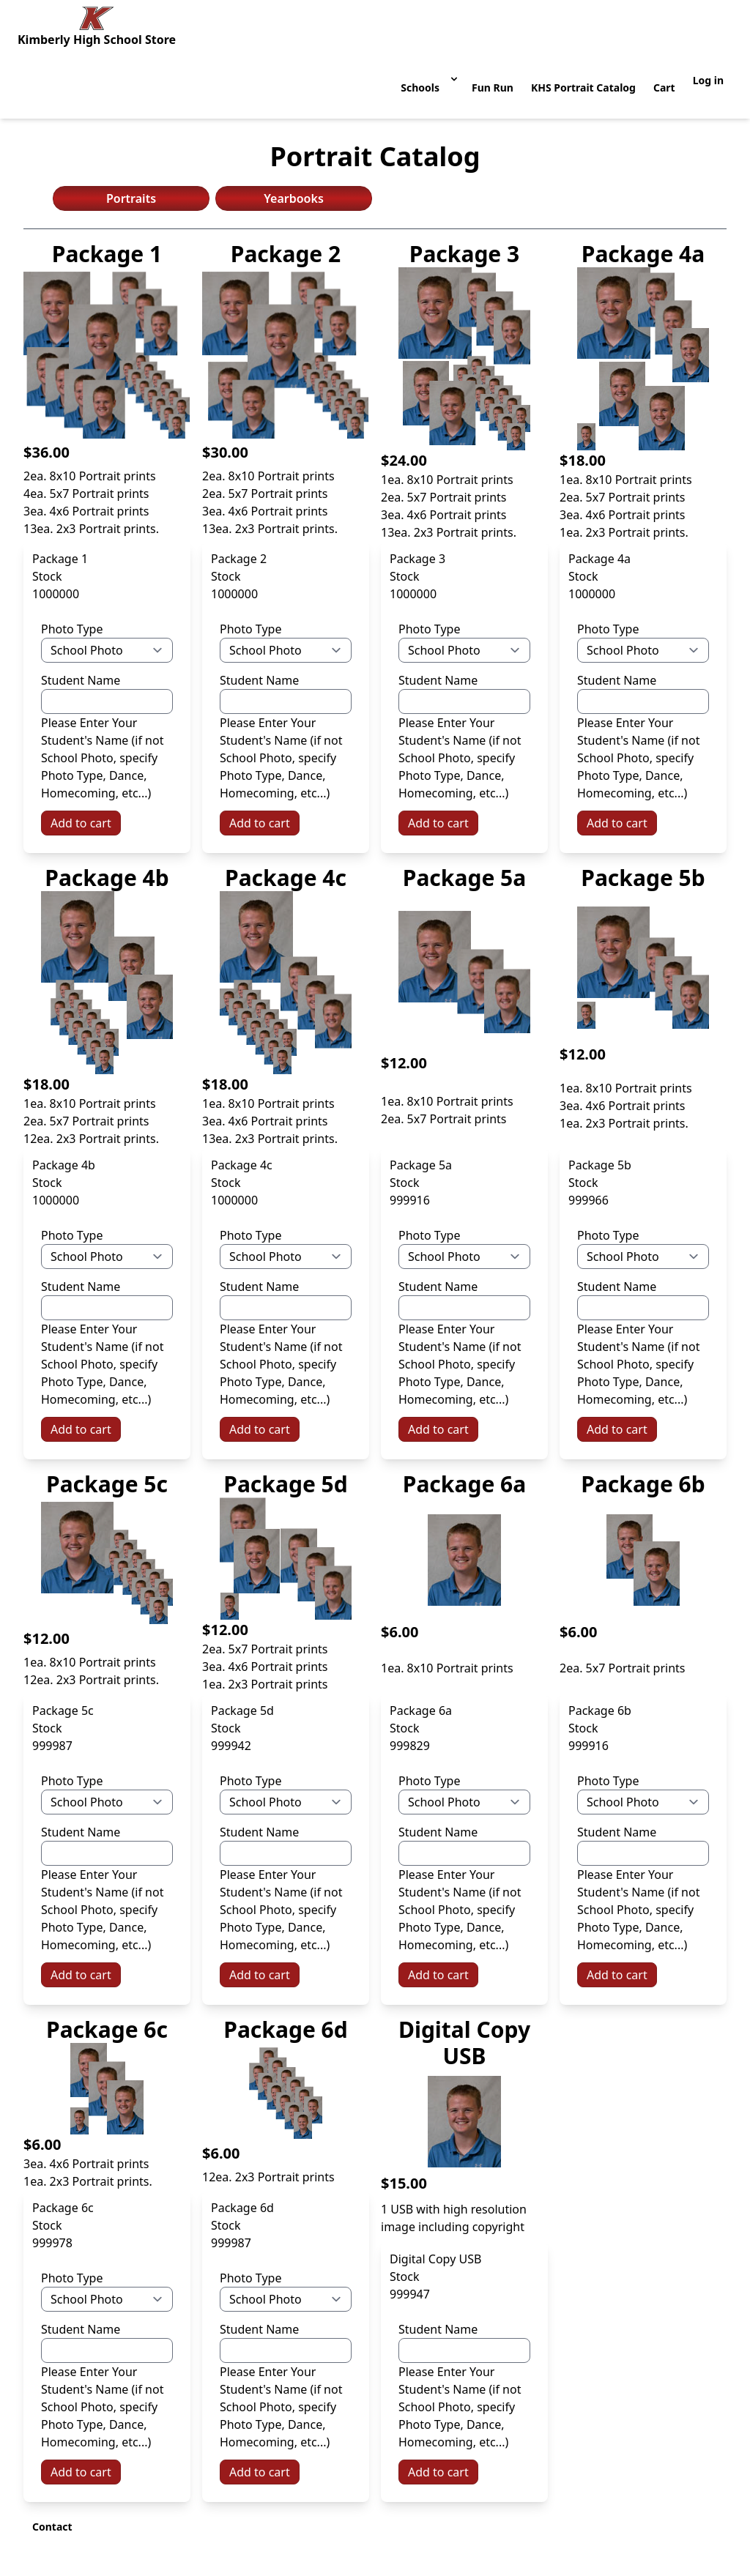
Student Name (80, 680)
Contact (52, 2527)
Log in (708, 80)
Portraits (131, 198)
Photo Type (72, 629)
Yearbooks (294, 198)
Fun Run (492, 87)
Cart (664, 87)
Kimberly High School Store (97, 39)
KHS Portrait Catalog (583, 87)
